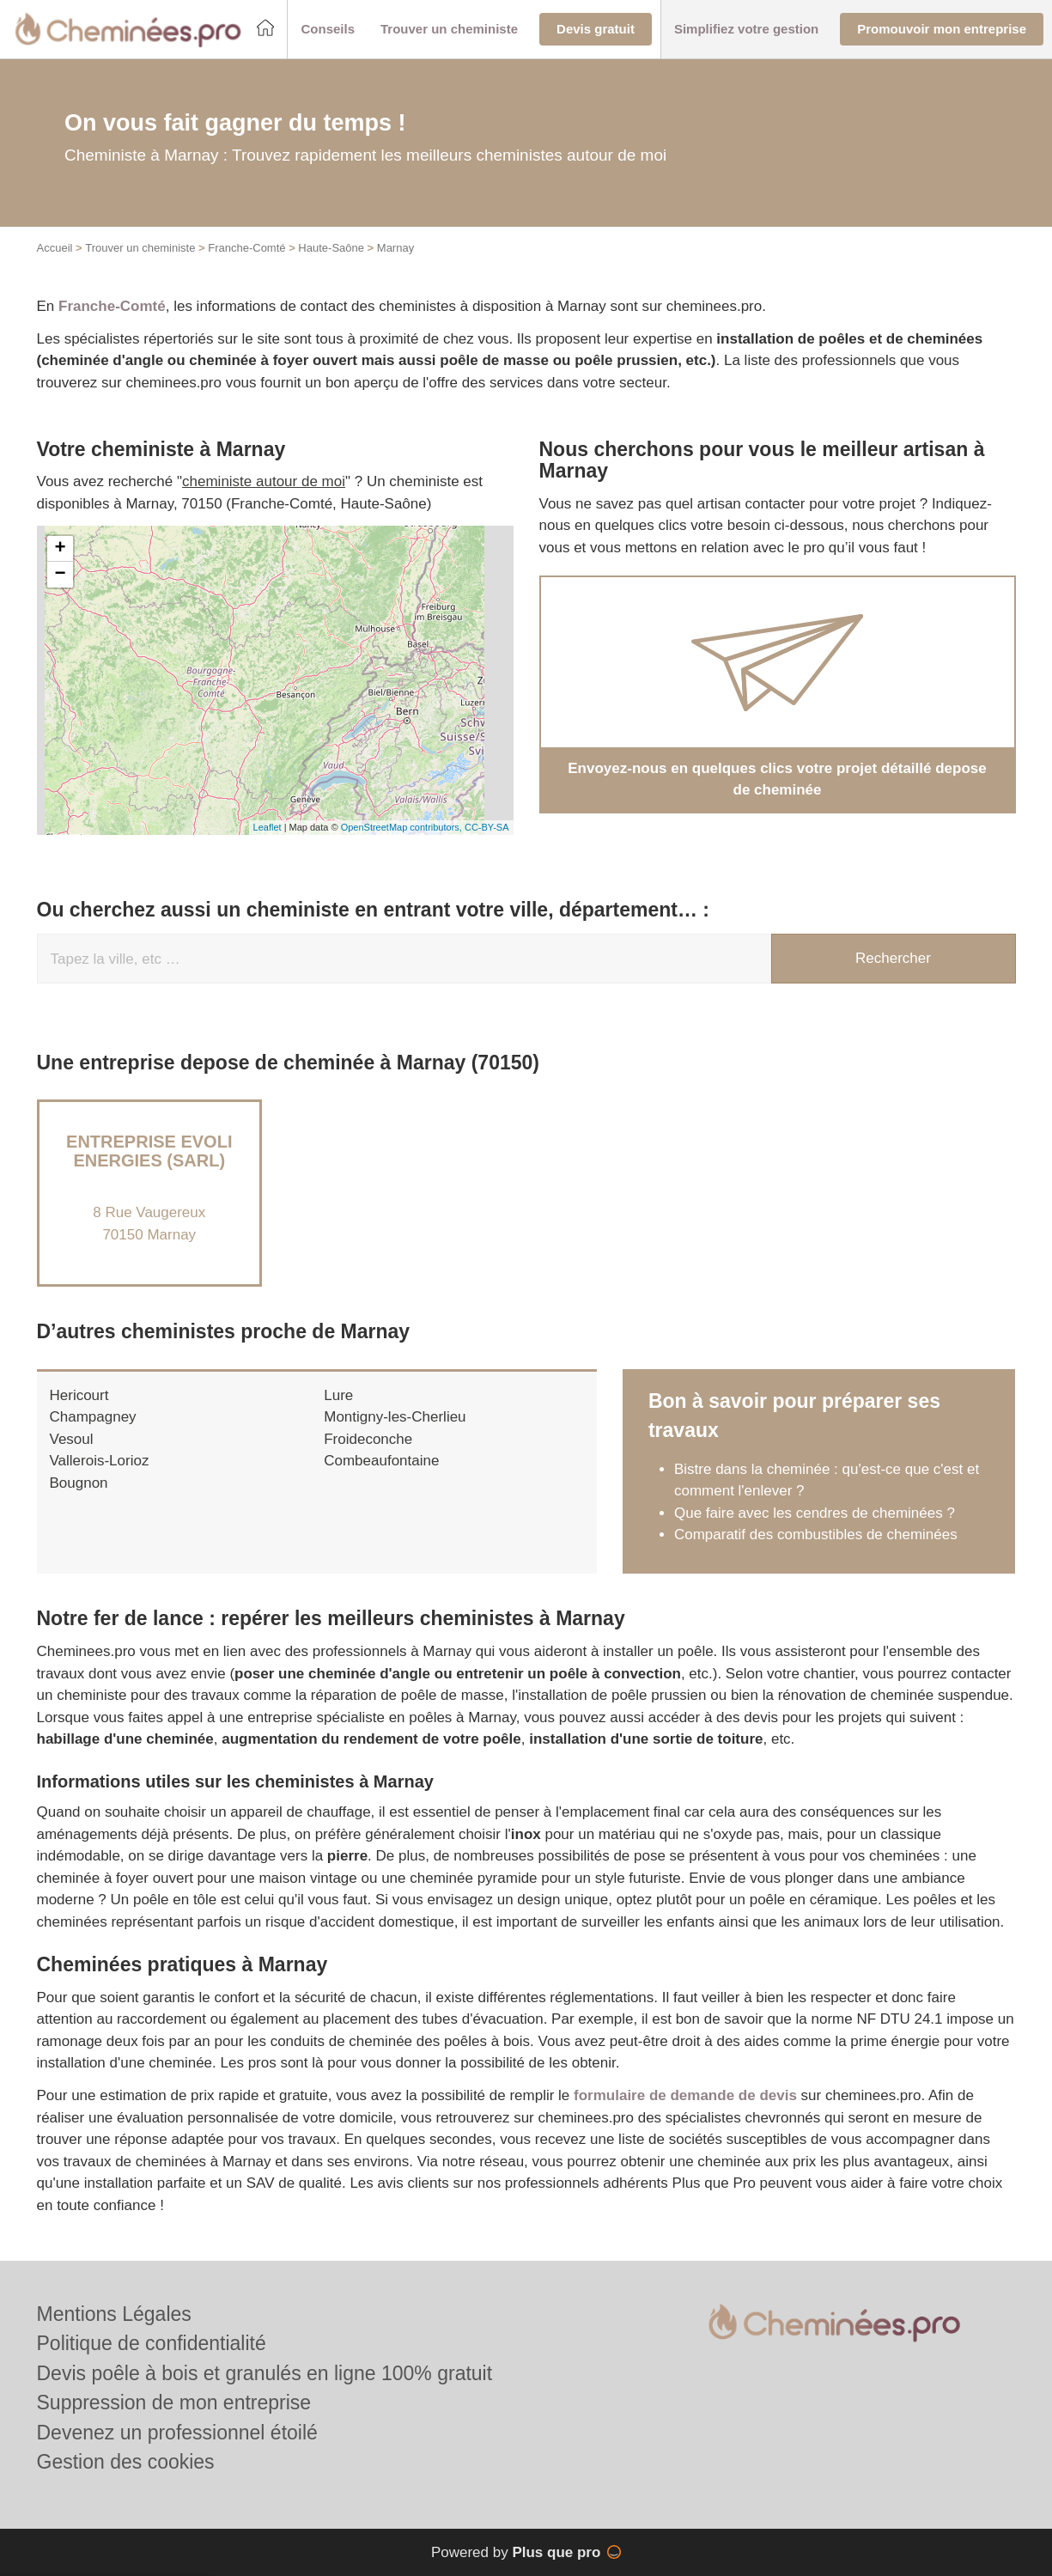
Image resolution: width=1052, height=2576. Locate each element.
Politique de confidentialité (151, 2343)
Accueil (55, 247)
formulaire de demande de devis (685, 2095)
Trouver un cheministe (140, 247)
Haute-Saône (331, 247)
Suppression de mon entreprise (174, 2402)
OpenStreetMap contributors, (403, 827)
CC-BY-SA (487, 827)
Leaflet (267, 827)
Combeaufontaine (381, 1460)
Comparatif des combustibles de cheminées (816, 1534)
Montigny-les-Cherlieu (394, 1417)
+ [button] (59, 549)
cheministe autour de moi (263, 481)
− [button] (59, 575)
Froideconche (368, 1439)
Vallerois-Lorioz (99, 1460)
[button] (328, 29)
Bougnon (79, 1483)
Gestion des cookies (126, 2462)
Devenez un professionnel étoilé (177, 2432)
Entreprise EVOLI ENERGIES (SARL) (149, 1151)
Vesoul (72, 1439)
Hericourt (79, 1395)
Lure (338, 1395)
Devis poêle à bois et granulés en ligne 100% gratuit (265, 2373)
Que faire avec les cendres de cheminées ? (814, 1513)
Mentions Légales (114, 2314)
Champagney (93, 1417)
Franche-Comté (246, 247)
